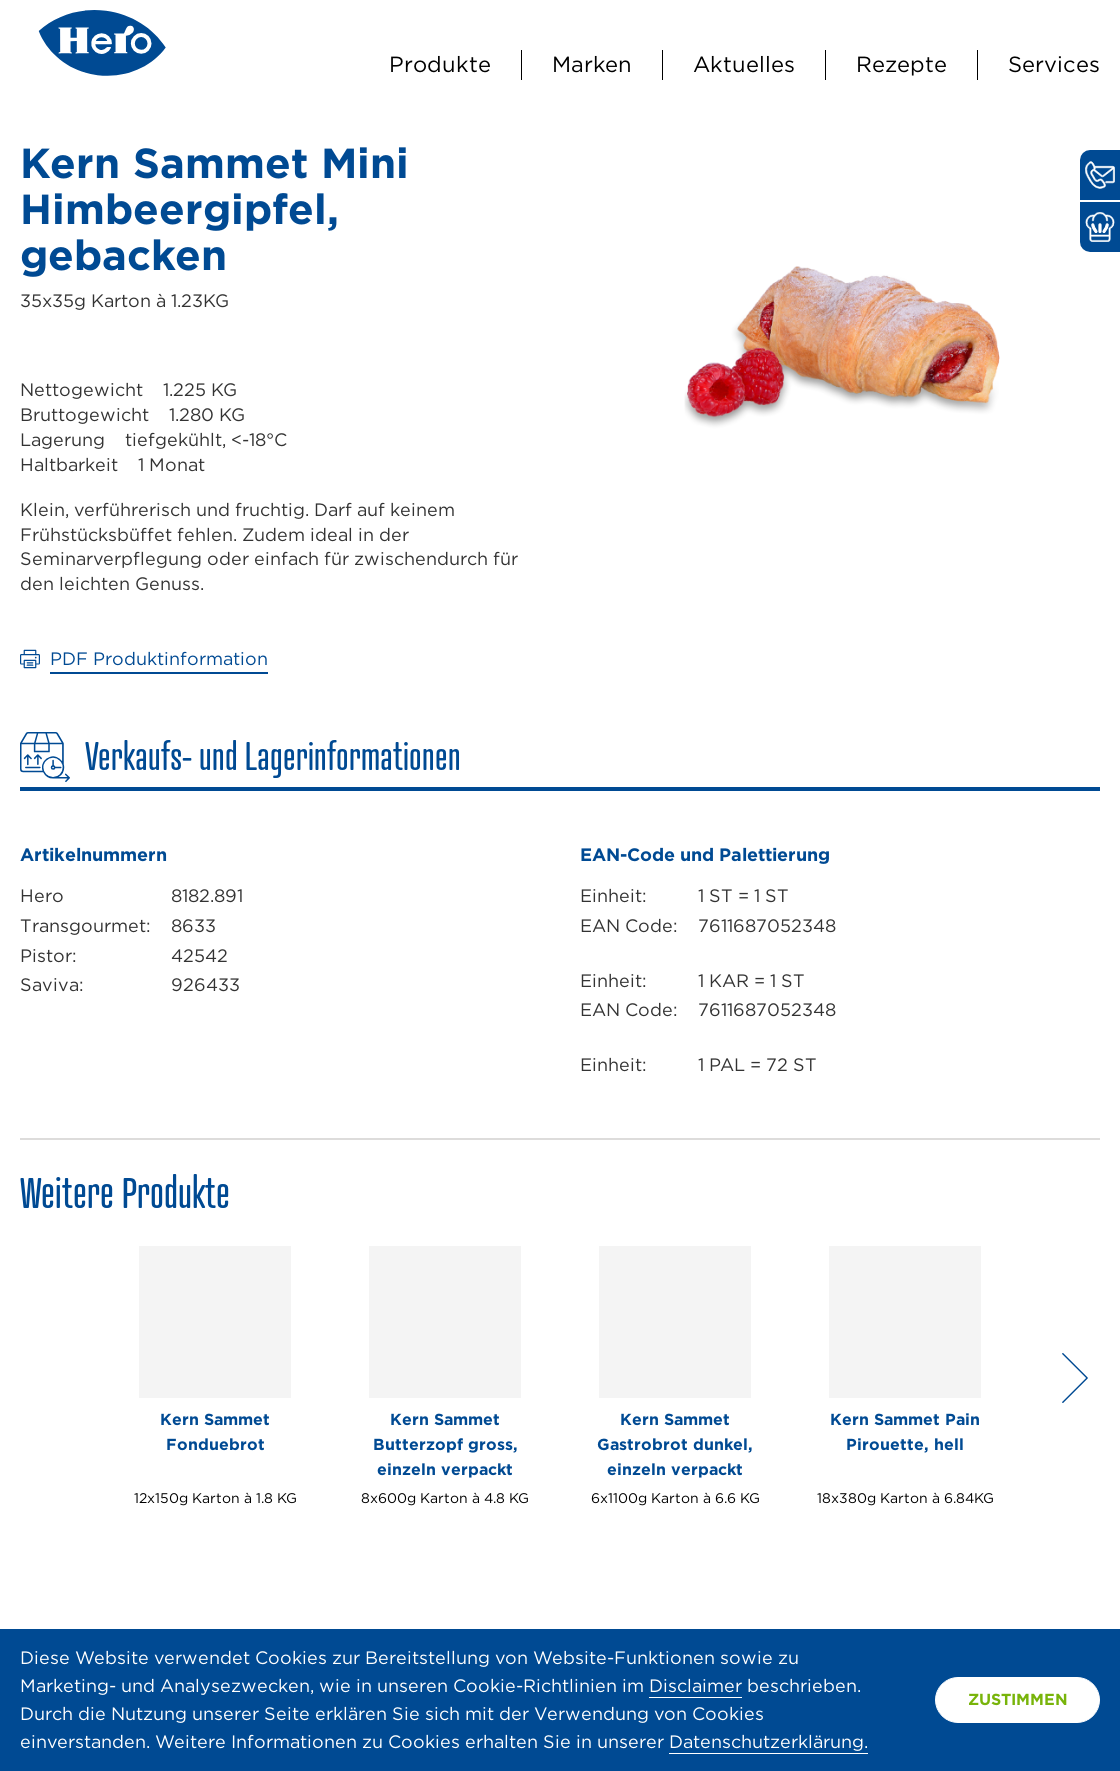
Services (1054, 64)
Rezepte (901, 64)
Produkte (440, 64)
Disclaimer (695, 1685)
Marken (592, 64)
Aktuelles (744, 64)
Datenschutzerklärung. (768, 1741)
